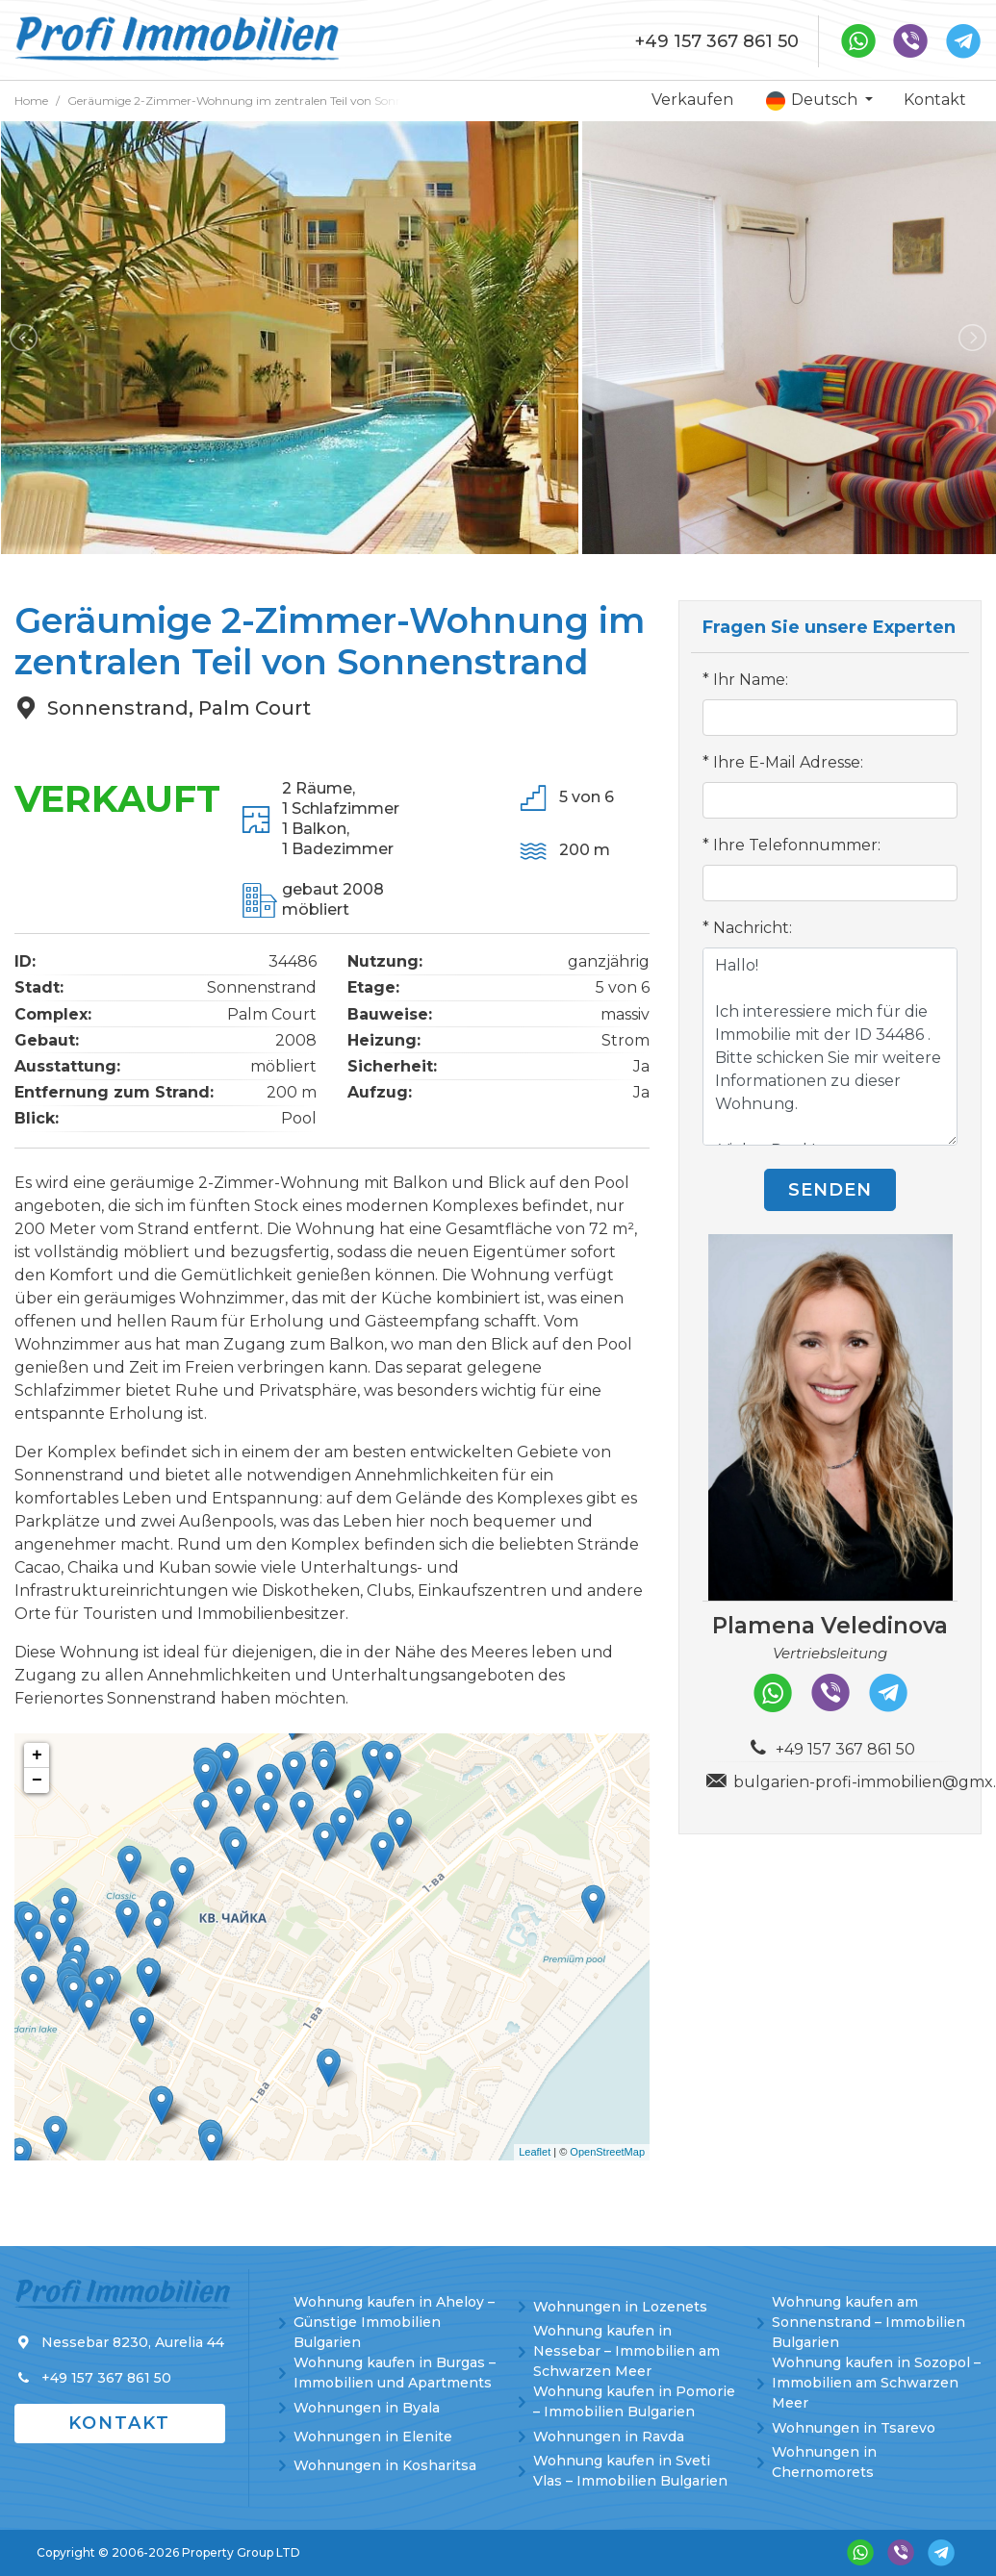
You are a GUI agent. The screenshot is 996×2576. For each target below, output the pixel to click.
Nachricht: (752, 928)
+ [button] (37, 1755)
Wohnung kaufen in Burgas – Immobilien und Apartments (395, 2372)
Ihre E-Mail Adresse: (788, 762)
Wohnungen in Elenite (373, 2436)
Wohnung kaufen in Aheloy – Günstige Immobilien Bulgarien (394, 2322)
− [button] (37, 1780)
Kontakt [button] (119, 2423)
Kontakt (935, 99)
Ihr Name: (750, 679)
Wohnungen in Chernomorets (824, 2462)
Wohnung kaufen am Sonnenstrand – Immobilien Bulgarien (868, 2322)
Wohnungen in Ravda (608, 2436)
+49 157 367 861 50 (717, 41)
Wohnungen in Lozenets (620, 2306)
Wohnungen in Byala (367, 2407)
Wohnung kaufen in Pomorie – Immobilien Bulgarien (634, 2401)
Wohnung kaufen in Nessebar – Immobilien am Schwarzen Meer (626, 2351)
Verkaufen (692, 99)
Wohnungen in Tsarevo (853, 2428)
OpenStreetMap (607, 2152)
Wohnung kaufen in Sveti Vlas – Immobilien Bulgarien (630, 2470)
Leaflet (534, 2152)
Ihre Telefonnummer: (797, 845)
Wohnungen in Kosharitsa (385, 2465)
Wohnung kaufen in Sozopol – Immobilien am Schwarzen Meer (876, 2383)
